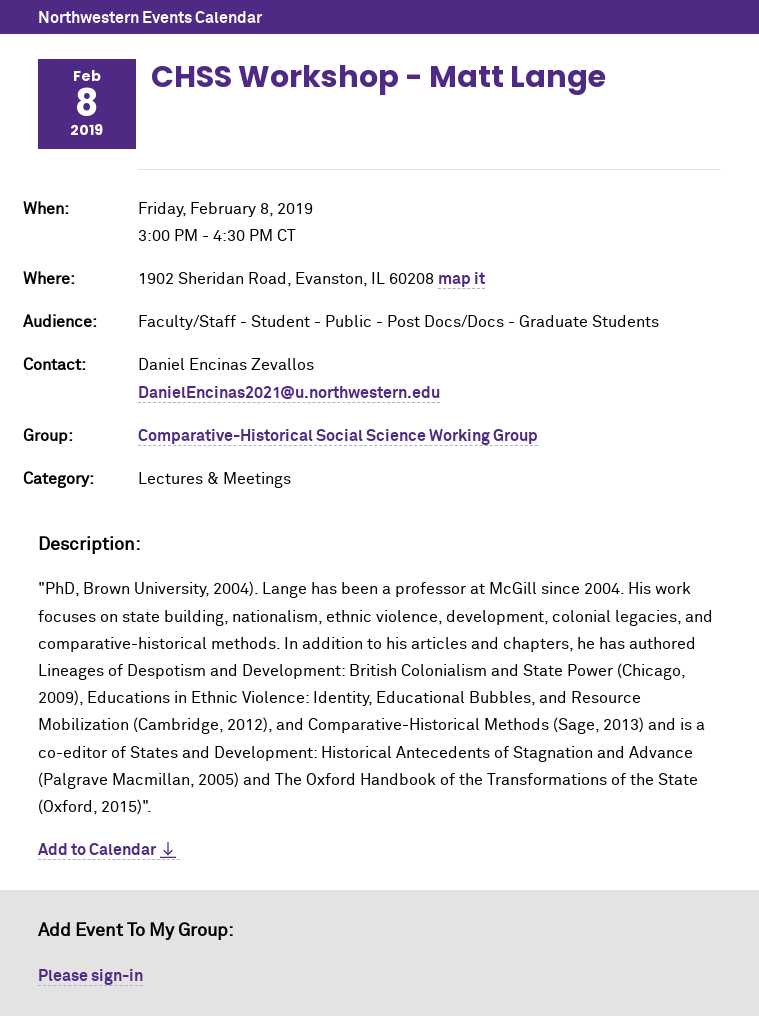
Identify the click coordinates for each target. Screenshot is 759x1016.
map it (461, 279)
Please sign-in (90, 976)
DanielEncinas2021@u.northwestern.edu (289, 393)
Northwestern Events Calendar (150, 18)
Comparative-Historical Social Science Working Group (338, 436)
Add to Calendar (97, 850)
